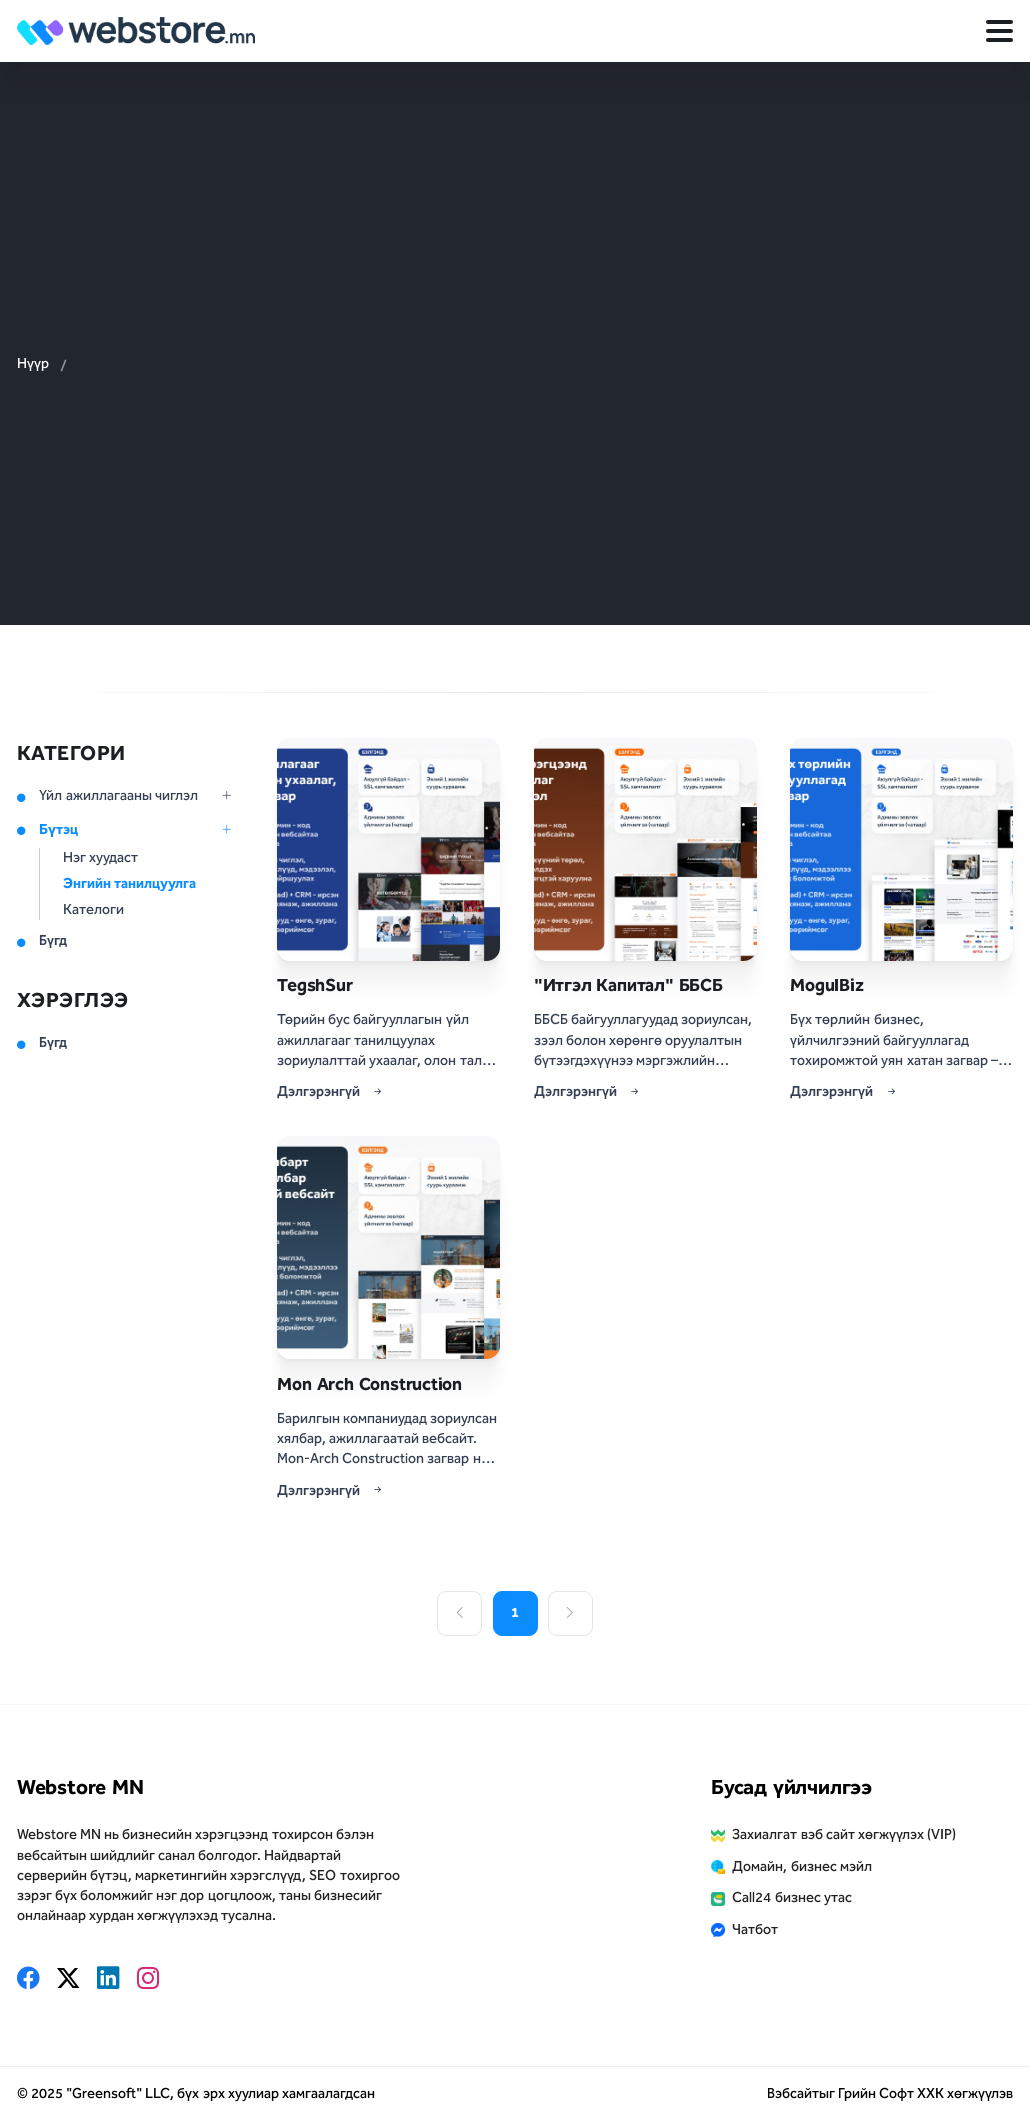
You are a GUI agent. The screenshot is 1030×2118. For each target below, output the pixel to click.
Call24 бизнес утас (791, 1897)
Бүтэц (58, 829)
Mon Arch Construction (369, 1384)
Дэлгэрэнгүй (331, 1092)
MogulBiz (826, 985)
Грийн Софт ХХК (891, 2093)
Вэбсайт (793, 2093)
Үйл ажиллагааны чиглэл (118, 795)
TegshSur (314, 985)
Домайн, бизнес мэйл (801, 1866)
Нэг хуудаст (100, 857)
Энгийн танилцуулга (129, 883)
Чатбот (755, 1929)
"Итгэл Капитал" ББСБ (628, 985)
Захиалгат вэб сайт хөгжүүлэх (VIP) (844, 1834)
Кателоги (93, 909)
